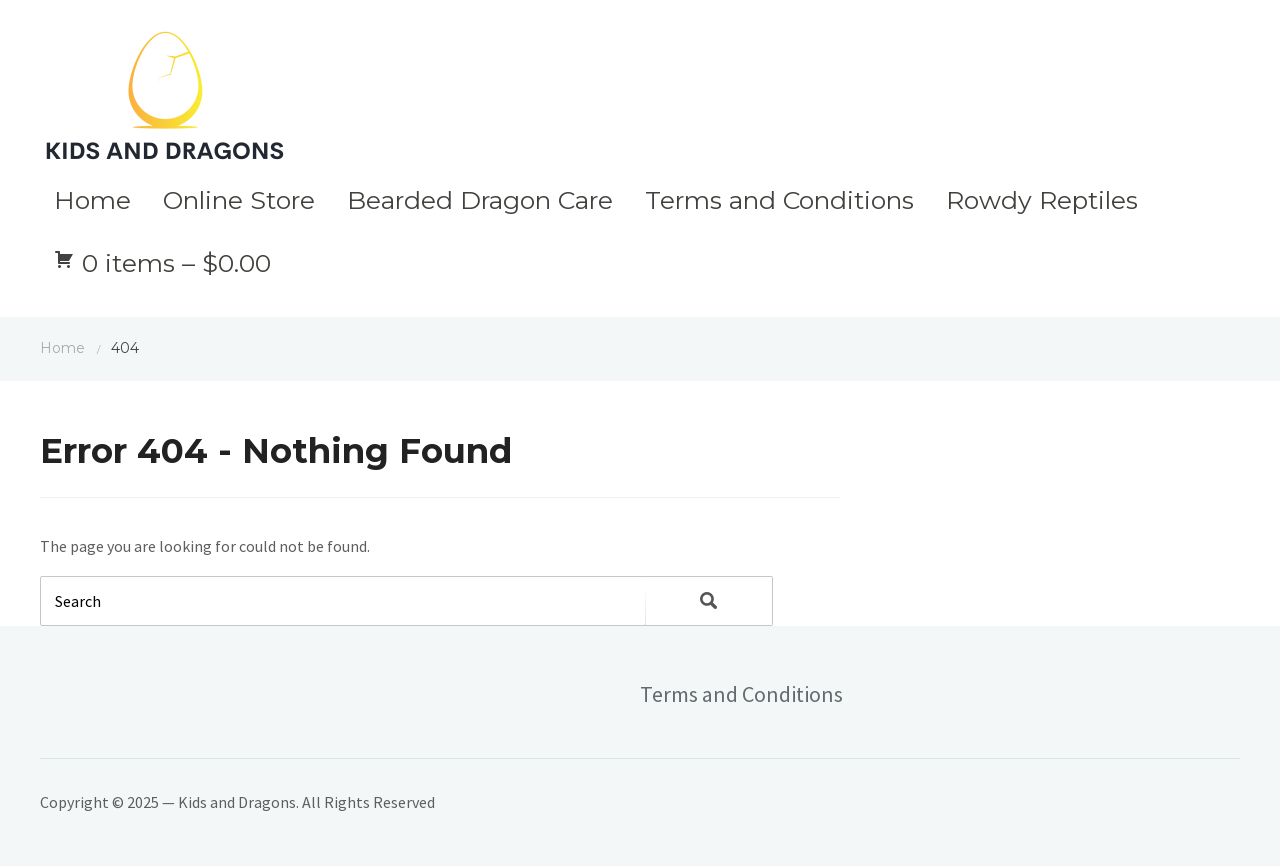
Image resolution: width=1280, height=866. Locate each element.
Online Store (239, 200)
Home (92, 200)
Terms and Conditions (779, 200)
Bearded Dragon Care (480, 200)
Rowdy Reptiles (1042, 200)
